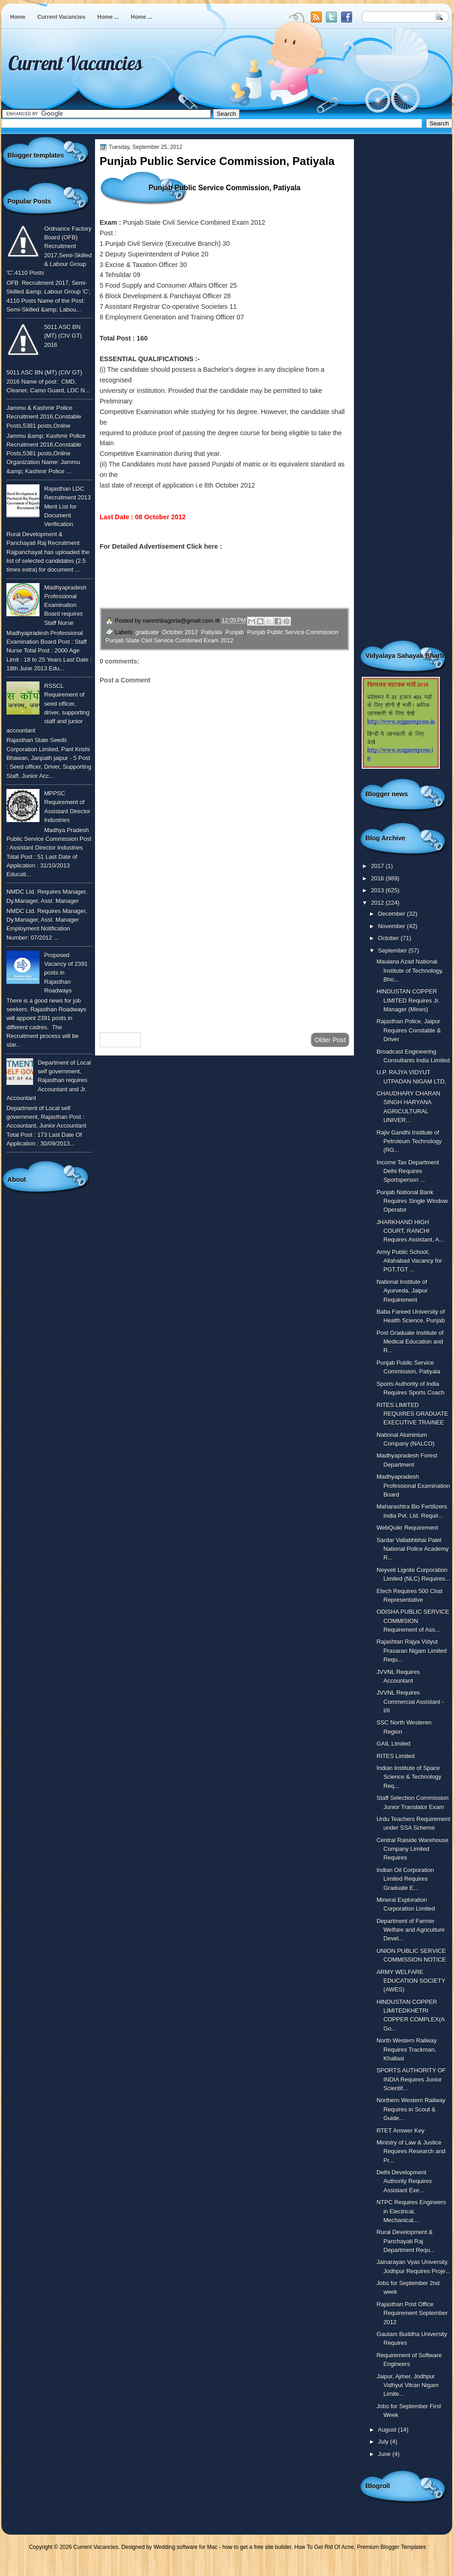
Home (17, 17)
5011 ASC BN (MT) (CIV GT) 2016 (63, 335)
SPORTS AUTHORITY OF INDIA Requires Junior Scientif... (411, 2079)
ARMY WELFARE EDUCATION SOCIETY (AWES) (410, 1981)
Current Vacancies (61, 17)
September (393, 950)
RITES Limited (395, 1756)
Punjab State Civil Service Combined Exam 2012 (170, 640)
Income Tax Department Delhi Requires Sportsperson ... (407, 1171)
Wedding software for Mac (185, 2547)
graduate (147, 632)
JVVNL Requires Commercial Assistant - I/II (409, 1701)
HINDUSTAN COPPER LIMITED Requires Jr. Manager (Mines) (408, 1000)
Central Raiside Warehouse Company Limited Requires (412, 1849)
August (388, 2429)
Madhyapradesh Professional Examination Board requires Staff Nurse (65, 605)
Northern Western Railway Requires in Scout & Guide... (410, 2109)
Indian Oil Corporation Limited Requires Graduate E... (405, 1879)
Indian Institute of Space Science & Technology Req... (408, 1777)
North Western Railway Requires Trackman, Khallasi (406, 2049)
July (384, 2441)
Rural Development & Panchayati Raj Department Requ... (405, 2241)
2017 (378, 865)
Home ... (108, 17)
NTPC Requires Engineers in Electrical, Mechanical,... (411, 2211)
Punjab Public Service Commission (292, 632)
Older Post (330, 1040)
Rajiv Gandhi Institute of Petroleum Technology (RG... (409, 1141)
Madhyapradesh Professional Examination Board (413, 1485)
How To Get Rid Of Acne (324, 2547)
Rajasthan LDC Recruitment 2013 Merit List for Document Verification (67, 506)
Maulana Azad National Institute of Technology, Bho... (409, 970)
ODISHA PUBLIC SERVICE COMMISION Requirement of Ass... (412, 1620)
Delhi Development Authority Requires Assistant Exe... (404, 2181)
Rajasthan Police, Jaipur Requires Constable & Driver (408, 1030)
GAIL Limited (393, 1743)
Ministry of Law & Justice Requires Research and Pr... (410, 2151)
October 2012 (180, 632)
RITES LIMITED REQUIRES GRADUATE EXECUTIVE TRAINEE (412, 1413)
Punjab (234, 632)
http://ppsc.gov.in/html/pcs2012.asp (279, 546)
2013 (378, 890)
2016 (378, 878)
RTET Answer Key (400, 2130)
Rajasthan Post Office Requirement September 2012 (412, 2313)
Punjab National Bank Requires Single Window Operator (412, 1201)
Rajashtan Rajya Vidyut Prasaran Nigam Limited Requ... (411, 1650)
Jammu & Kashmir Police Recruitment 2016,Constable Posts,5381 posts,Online (43, 416)
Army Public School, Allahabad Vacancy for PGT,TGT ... (409, 1260)
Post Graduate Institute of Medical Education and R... (409, 1341)
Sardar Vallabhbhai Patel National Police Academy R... (412, 1549)
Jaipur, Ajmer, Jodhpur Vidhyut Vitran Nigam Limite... (407, 2385)
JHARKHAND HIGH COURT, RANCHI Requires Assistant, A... (410, 1231)
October (389, 938)
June (385, 2454)
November (392, 926)
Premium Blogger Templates (391, 2547)
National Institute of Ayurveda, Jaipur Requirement (401, 1290)
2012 (378, 902)
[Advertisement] (224, 952)
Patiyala (211, 632)
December (392, 913)
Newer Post (120, 1040)
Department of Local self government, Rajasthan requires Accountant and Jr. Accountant (48, 1080)
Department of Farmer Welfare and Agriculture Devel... (410, 1930)
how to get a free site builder (256, 2547)
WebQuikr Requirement (407, 1527)
